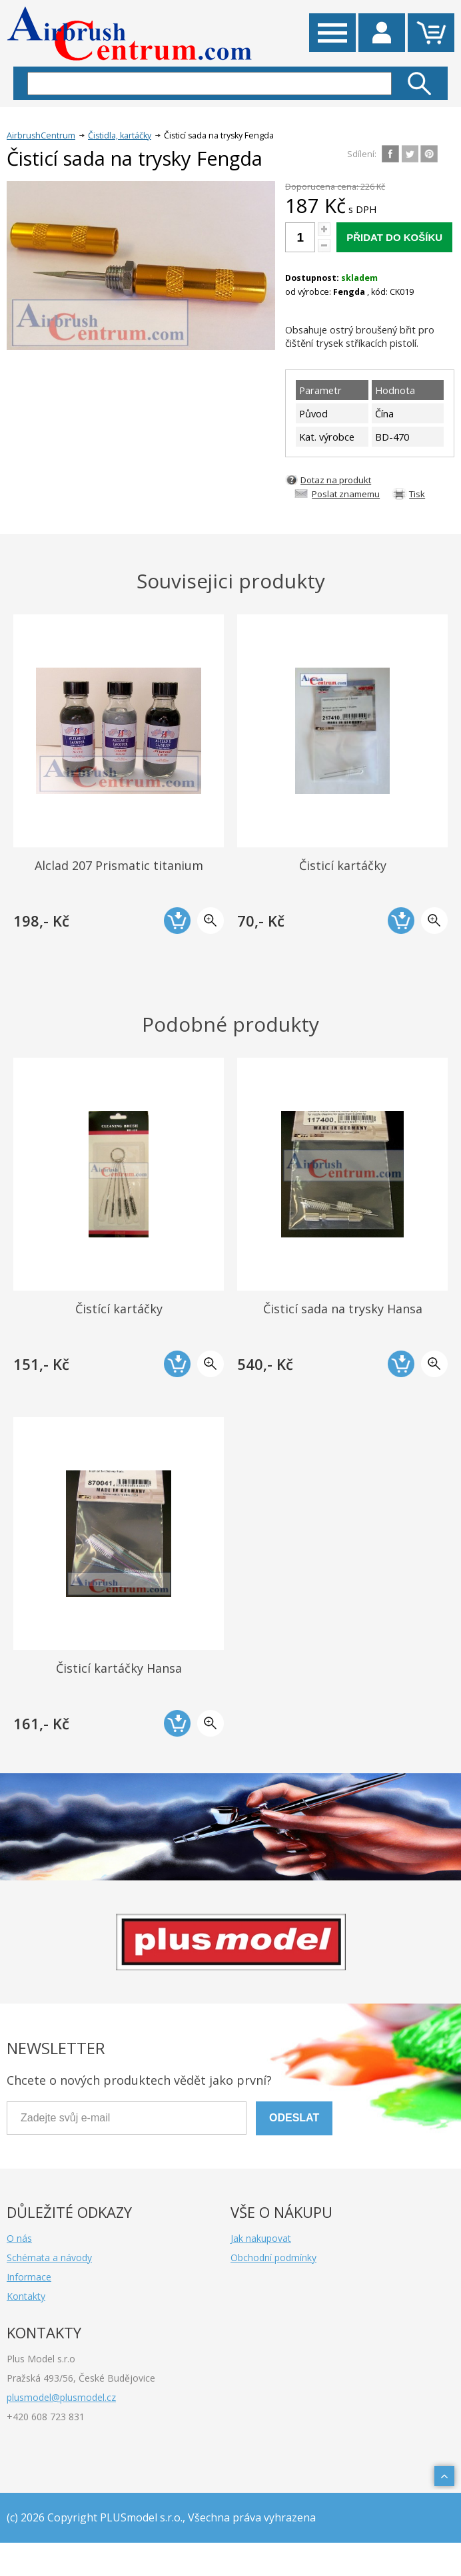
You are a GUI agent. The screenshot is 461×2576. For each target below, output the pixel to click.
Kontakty (26, 2296)
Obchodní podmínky (273, 2257)
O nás (19, 2238)
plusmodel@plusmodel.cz (61, 2397)
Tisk (417, 494)
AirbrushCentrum (41, 135)
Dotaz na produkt (335, 480)
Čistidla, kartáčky (119, 135)
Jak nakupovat (260, 2238)
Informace (29, 2276)
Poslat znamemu (346, 494)
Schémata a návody (49, 2257)
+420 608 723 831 (46, 2416)
